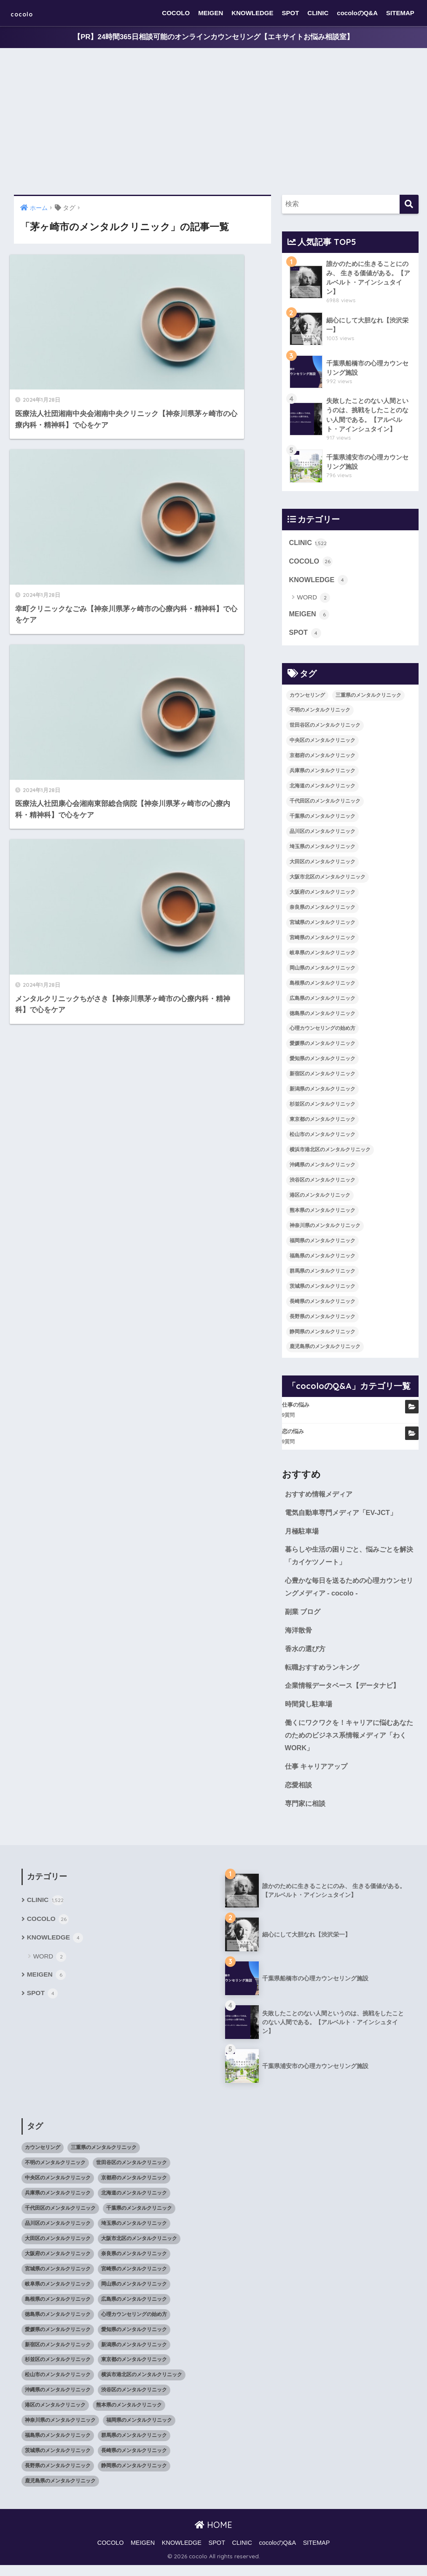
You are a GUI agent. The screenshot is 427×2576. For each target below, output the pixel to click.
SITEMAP (400, 12)
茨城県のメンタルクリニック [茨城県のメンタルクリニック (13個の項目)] (322, 1290)
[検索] (409, 204)
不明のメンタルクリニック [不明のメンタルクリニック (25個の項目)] (320, 714)
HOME (213, 2535)
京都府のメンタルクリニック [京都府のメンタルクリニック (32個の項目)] (322, 760)
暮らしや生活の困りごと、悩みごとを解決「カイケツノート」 (349, 1561)
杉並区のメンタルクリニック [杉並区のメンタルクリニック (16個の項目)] (322, 1108)
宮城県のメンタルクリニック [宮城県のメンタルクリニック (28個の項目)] (322, 926)
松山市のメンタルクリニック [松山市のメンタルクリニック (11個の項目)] (322, 1139)
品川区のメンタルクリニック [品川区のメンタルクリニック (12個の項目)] (322, 835)
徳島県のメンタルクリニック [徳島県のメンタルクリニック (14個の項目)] (322, 1017)
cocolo (28, 13)
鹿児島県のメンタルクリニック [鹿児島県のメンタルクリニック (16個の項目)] (325, 1351)
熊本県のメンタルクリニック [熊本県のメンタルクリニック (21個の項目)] (322, 1214)
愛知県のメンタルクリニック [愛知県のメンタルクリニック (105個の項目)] (322, 1063)
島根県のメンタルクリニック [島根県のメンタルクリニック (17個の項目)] (322, 987)
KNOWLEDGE (252, 12)
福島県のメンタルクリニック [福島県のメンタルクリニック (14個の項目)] (322, 1259)
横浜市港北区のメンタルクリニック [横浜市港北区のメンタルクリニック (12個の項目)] (330, 1154)
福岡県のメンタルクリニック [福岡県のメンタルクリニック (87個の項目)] (322, 1245)
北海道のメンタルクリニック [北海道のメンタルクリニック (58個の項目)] (322, 790)
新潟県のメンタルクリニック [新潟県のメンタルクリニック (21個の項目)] (322, 1093)
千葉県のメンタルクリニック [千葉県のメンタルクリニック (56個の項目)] (322, 820)
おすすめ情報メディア (321, 1498)
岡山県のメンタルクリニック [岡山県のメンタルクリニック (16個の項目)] (322, 972)
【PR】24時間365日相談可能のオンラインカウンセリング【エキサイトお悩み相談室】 (213, 37)
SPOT (290, 12)
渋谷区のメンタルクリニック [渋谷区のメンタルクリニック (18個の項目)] (322, 1184)
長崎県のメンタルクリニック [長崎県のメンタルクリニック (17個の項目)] (322, 1305)
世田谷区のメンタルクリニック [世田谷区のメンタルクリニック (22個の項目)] (325, 729)
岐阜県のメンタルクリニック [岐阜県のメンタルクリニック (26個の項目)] (322, 956)
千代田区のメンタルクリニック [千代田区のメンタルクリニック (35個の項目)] (325, 805)
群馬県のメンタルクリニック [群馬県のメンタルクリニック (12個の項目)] (322, 1275)
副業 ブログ (304, 1618)
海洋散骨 (299, 1637)
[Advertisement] (213, 122)
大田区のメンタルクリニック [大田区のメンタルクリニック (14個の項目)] (322, 866)
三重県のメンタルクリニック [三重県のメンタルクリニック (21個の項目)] (368, 699)
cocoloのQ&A (357, 12)
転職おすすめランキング (324, 1675)
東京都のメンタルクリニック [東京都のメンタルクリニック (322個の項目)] (322, 1123)
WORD (313, 601)
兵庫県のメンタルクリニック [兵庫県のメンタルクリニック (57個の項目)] (322, 775)
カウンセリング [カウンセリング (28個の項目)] (307, 699)
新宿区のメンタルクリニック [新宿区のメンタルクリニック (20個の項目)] (322, 1078)
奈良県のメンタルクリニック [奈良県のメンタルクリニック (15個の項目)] (322, 911)
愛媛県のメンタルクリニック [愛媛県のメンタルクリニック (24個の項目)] (322, 1047)
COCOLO (176, 12)
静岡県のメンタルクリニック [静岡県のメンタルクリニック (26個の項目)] (322, 1335)
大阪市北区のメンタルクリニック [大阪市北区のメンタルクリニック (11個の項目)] (327, 881)
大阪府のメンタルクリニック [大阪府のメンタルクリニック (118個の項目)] (322, 896)
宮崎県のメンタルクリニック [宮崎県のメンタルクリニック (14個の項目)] (322, 941)
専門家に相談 (306, 1814)
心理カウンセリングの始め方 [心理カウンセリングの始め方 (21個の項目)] (322, 1032)
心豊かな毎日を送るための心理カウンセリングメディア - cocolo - (349, 1593)
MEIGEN (210, 12)
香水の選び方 (306, 1656)
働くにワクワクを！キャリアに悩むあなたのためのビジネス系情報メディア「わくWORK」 (349, 1744)
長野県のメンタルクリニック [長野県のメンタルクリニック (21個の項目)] (322, 1320)
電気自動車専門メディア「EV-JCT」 (344, 1517)
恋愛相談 (299, 1795)
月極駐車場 (303, 1536)
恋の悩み (293, 1435)
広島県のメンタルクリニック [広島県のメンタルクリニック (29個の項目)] (322, 1002)
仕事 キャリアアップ (318, 1776)
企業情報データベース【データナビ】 (346, 1694)
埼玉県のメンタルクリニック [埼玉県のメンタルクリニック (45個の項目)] (322, 851)
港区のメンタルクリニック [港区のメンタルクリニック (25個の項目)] (320, 1199)
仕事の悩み (295, 1409)
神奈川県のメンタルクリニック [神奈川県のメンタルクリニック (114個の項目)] (325, 1230)
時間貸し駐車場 (310, 1712)
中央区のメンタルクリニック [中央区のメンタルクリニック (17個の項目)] (322, 744)
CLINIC (317, 12)
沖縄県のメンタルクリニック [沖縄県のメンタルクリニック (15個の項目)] (322, 1169)
